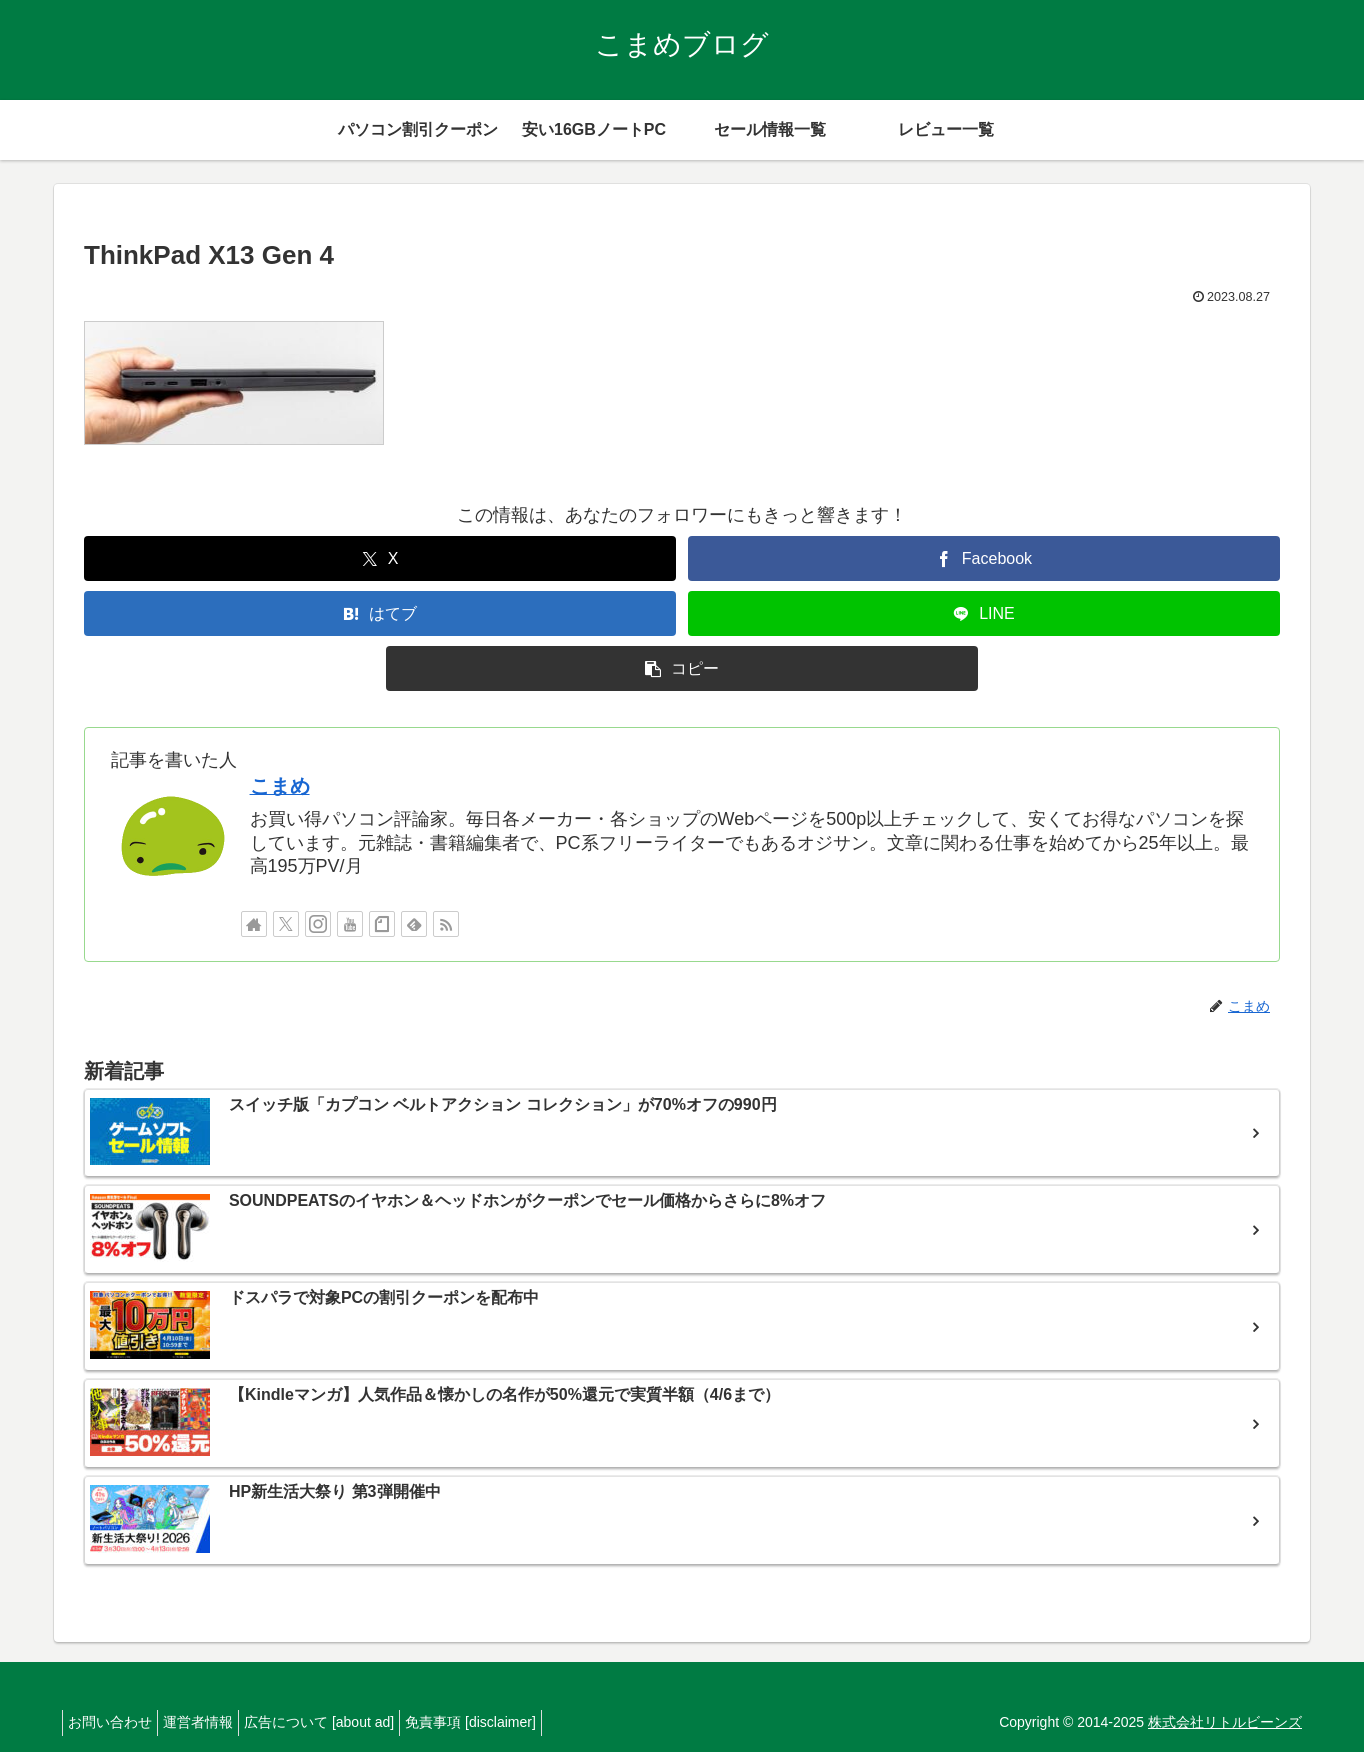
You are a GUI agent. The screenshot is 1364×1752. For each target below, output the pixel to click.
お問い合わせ (115, 1722)
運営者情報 (213, 1722)
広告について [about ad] (344, 1722)
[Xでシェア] (380, 558)
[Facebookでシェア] (984, 558)
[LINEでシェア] (984, 613)
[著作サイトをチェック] (254, 924)
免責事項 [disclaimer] (505, 1722)
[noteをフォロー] (382, 924)
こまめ (280, 786)
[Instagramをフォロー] (318, 924)
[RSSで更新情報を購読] (446, 924)
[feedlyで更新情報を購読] (414, 924)
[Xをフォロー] (286, 924)
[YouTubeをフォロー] (350, 924)
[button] (682, 668)
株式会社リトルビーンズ (1225, 1722)
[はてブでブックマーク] (380, 613)
